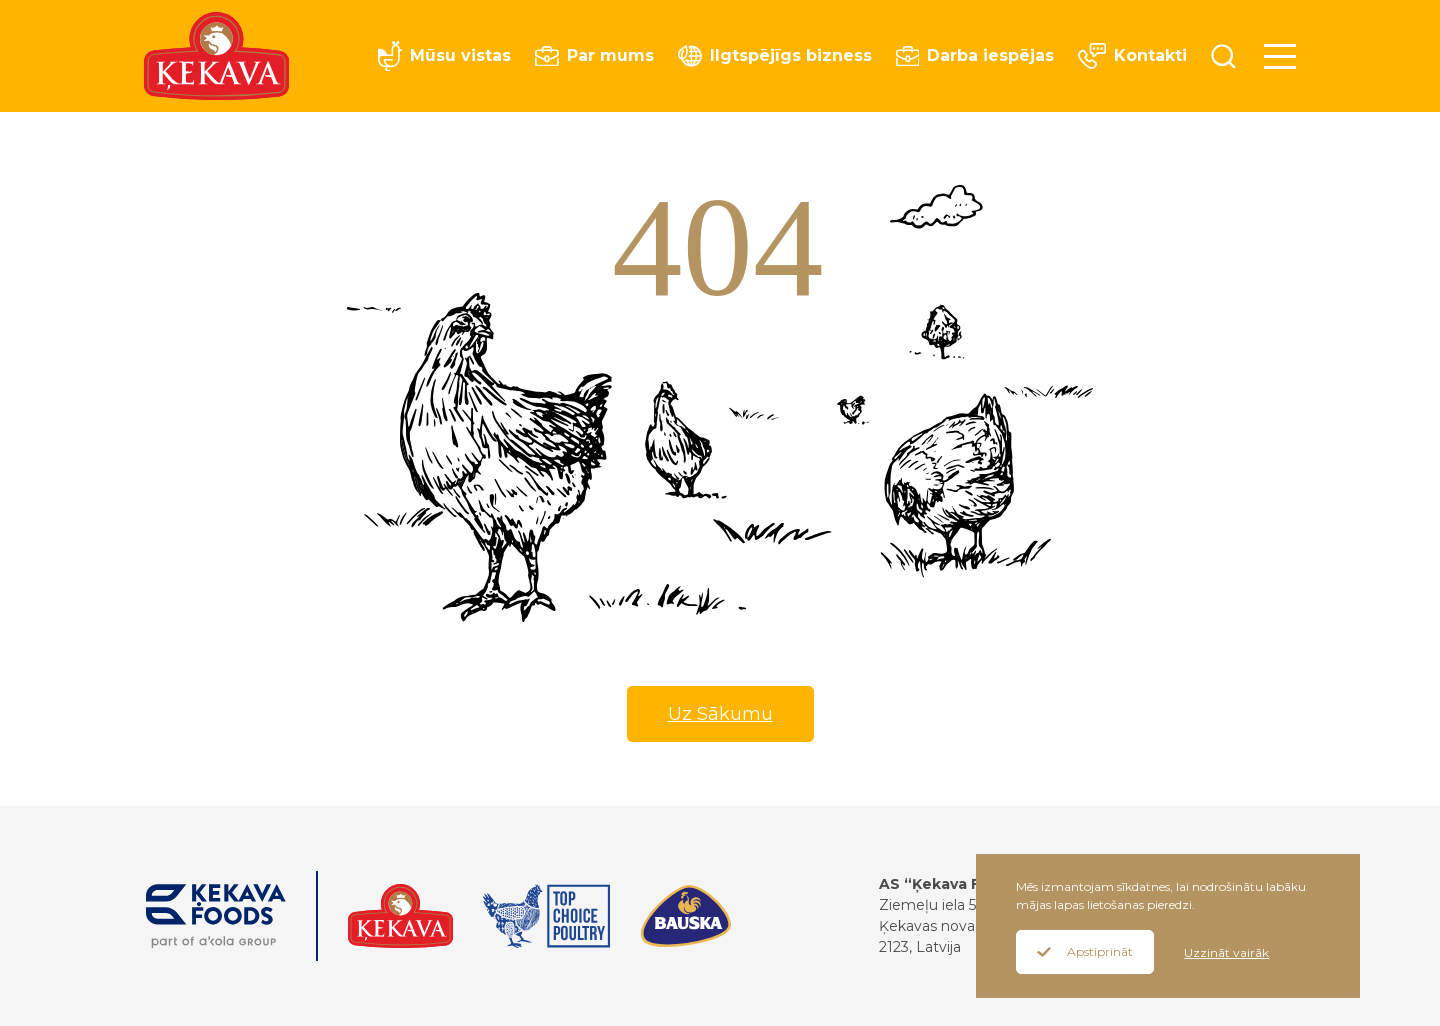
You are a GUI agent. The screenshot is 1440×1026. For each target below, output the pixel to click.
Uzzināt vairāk (1226, 952)
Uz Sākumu (720, 714)
